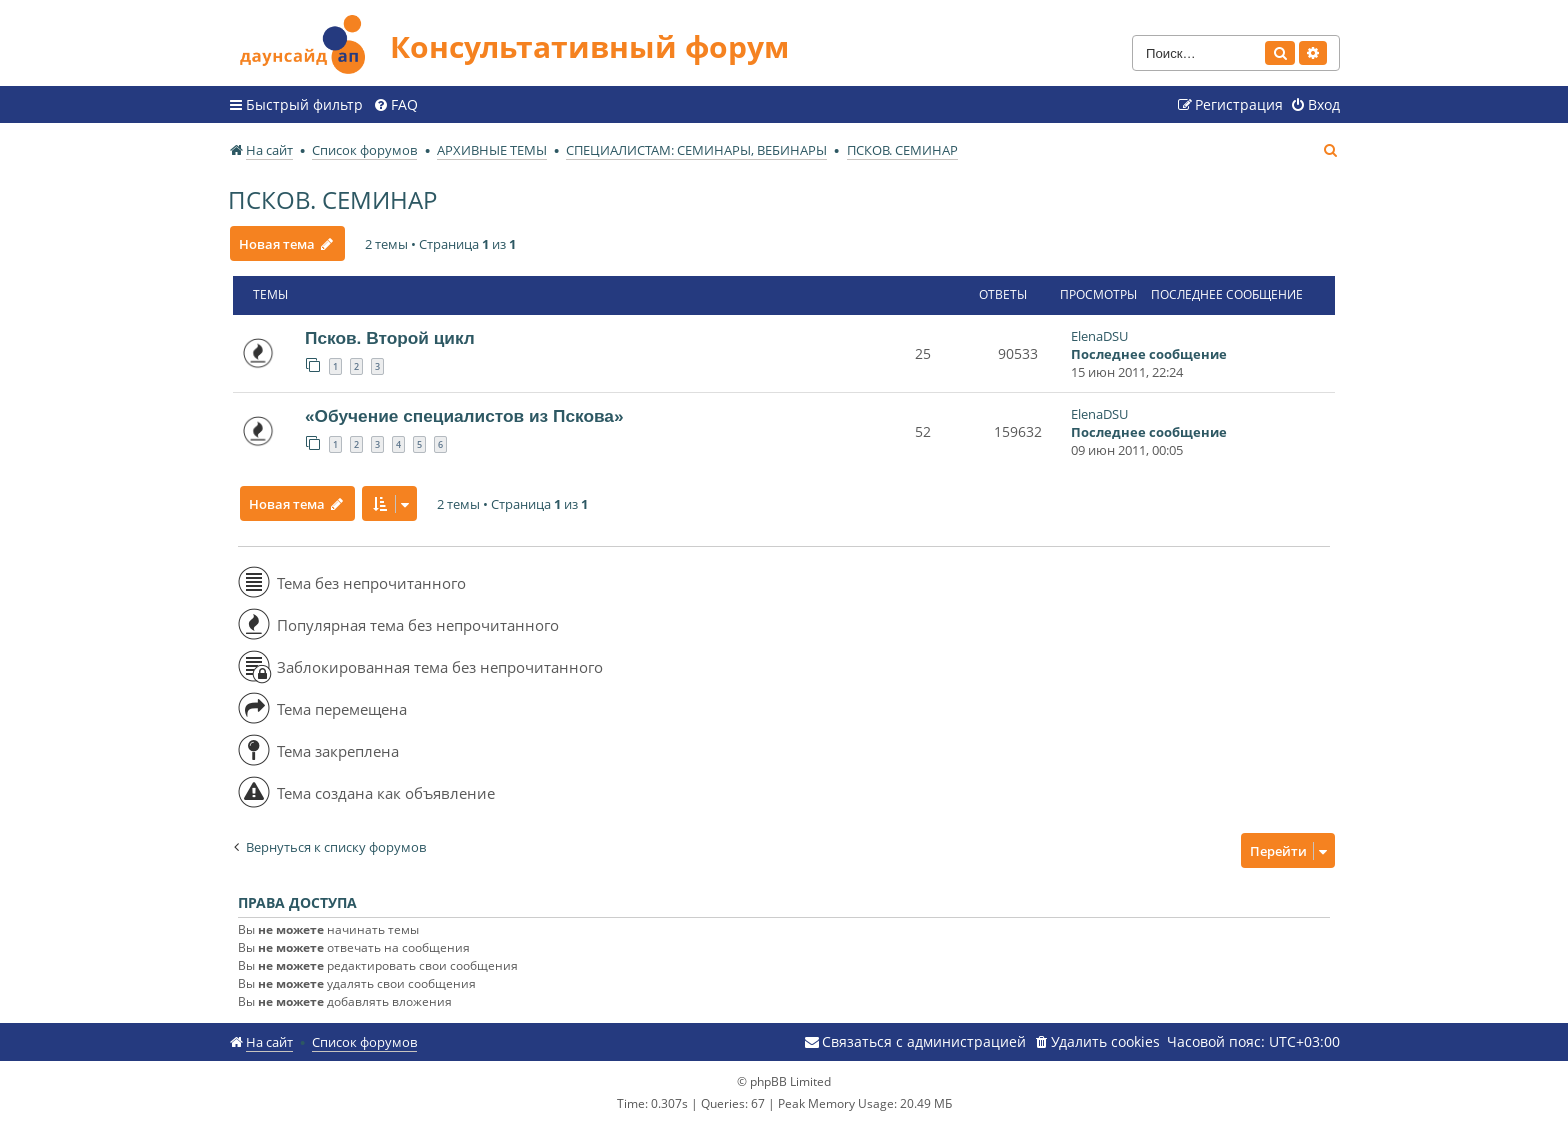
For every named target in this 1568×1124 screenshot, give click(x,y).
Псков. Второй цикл (390, 338)
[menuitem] (395, 105)
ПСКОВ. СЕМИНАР (332, 199)
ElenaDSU (1099, 336)
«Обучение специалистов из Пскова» (464, 416)
